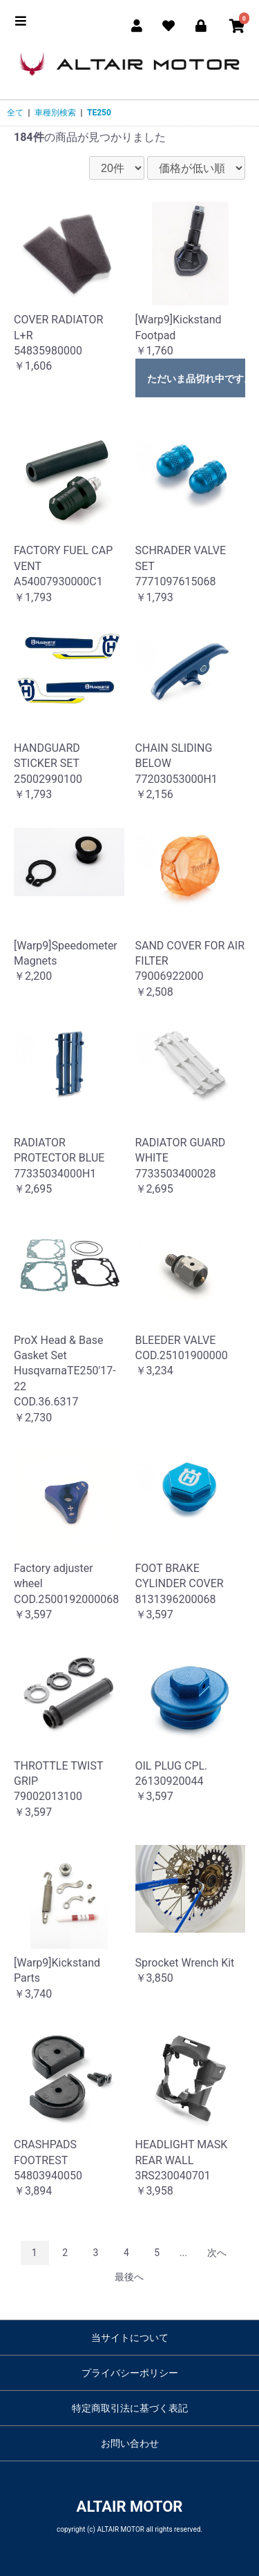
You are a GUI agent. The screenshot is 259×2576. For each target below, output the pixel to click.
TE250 (99, 112)
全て (15, 112)
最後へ (129, 2276)
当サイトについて (130, 2337)
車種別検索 (55, 112)
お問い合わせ (130, 2443)
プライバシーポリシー (129, 2372)
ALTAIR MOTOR (130, 2506)
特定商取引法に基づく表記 (130, 2408)
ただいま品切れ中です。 (196, 378)
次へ (217, 2252)
